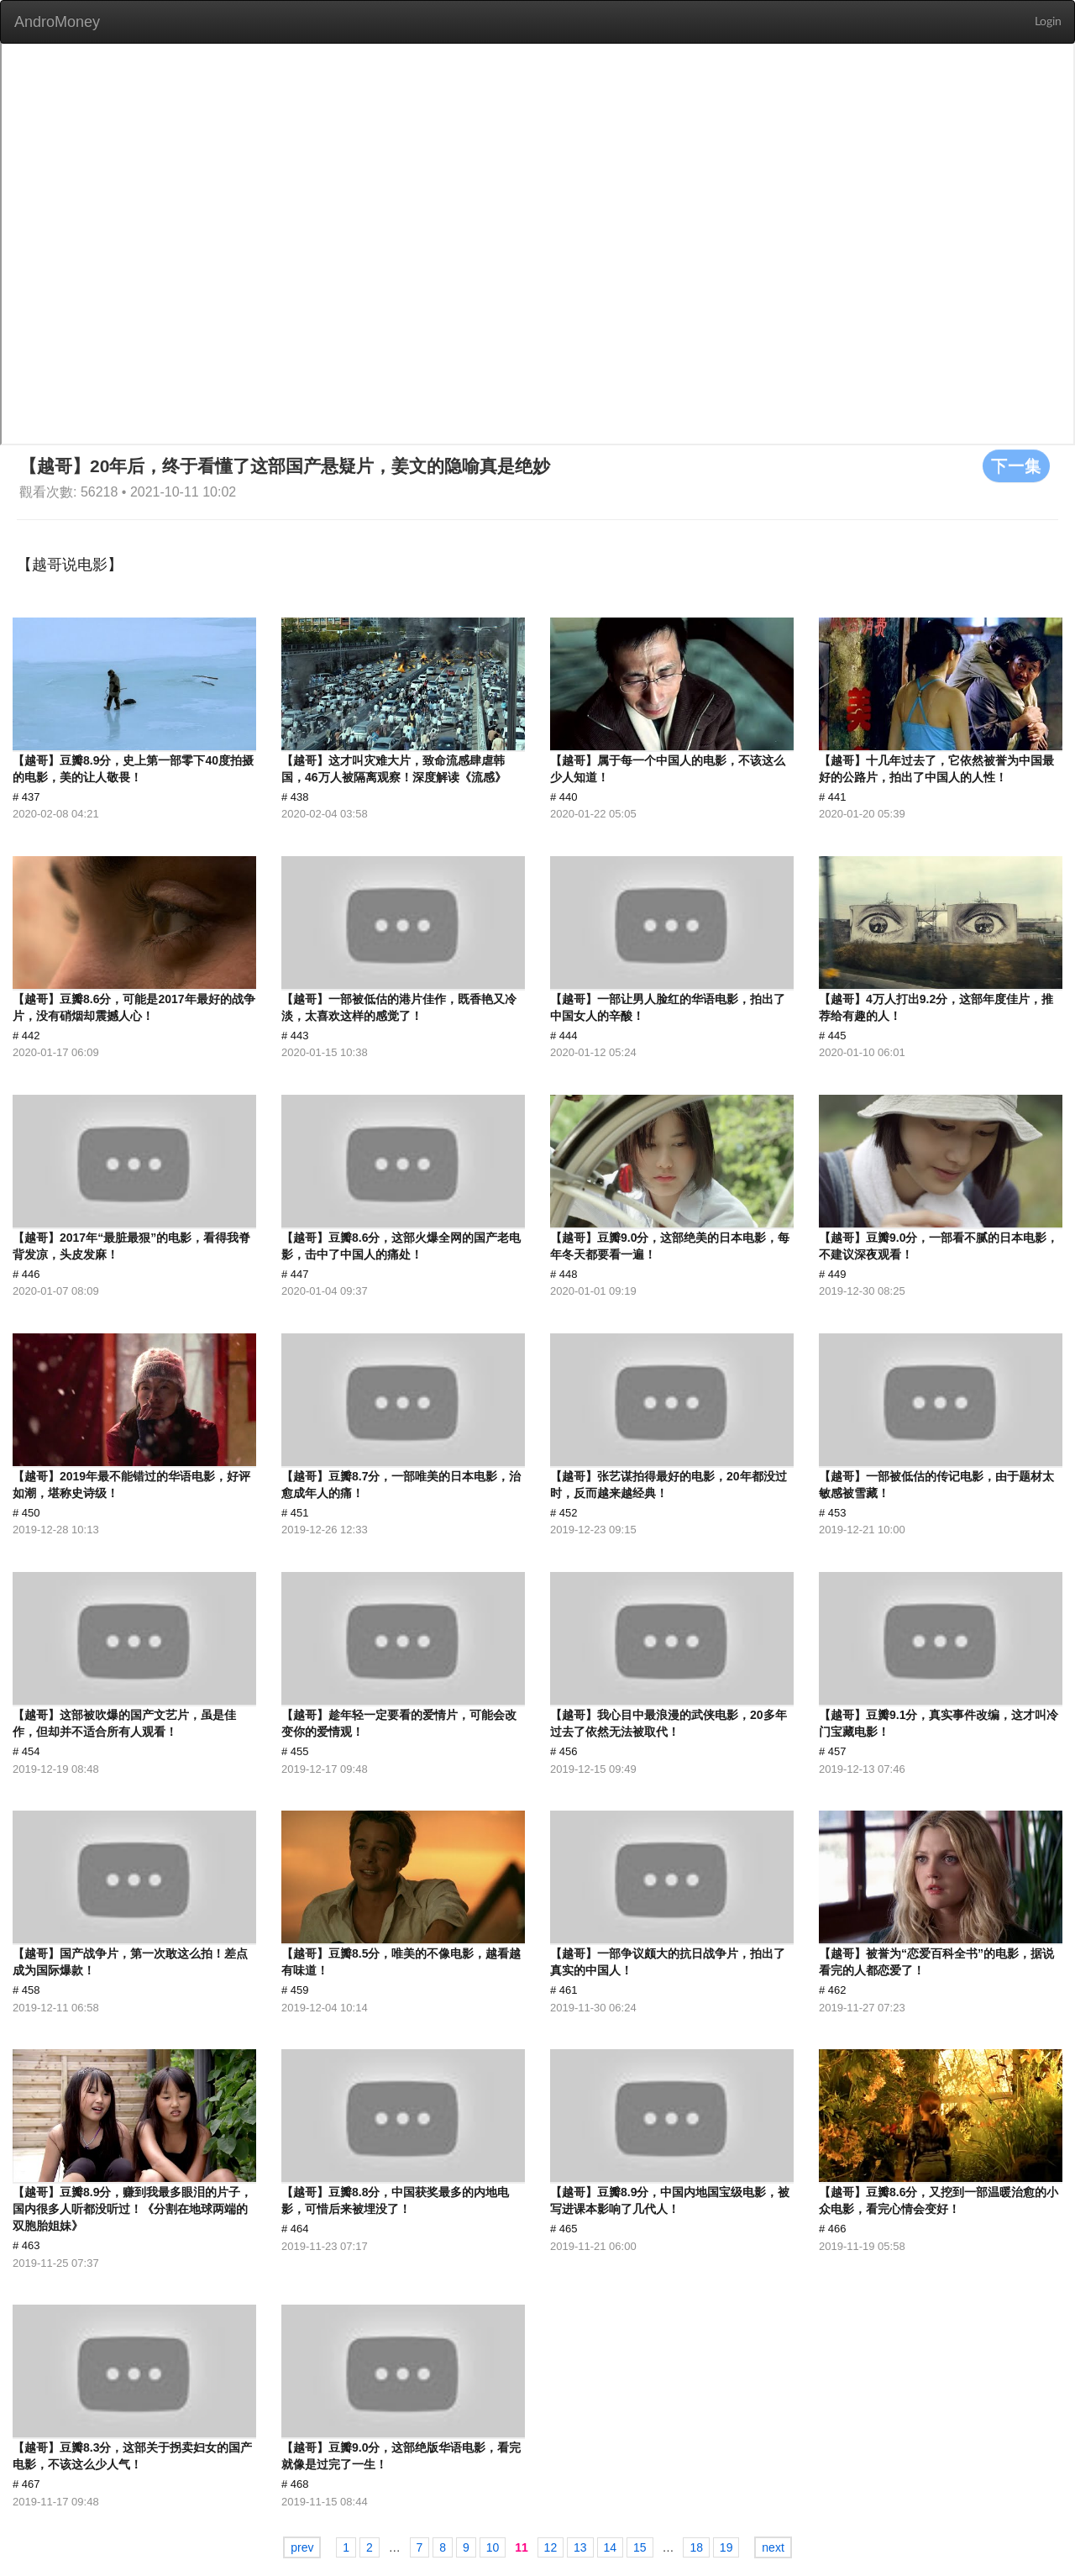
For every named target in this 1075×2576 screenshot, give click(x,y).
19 (726, 2547)
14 (610, 2547)
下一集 (1016, 465)
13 (580, 2547)
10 (493, 2547)
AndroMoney (57, 21)
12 (551, 2547)
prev (302, 2547)
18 (696, 2547)
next (773, 2547)
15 (640, 2547)
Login (1048, 22)
